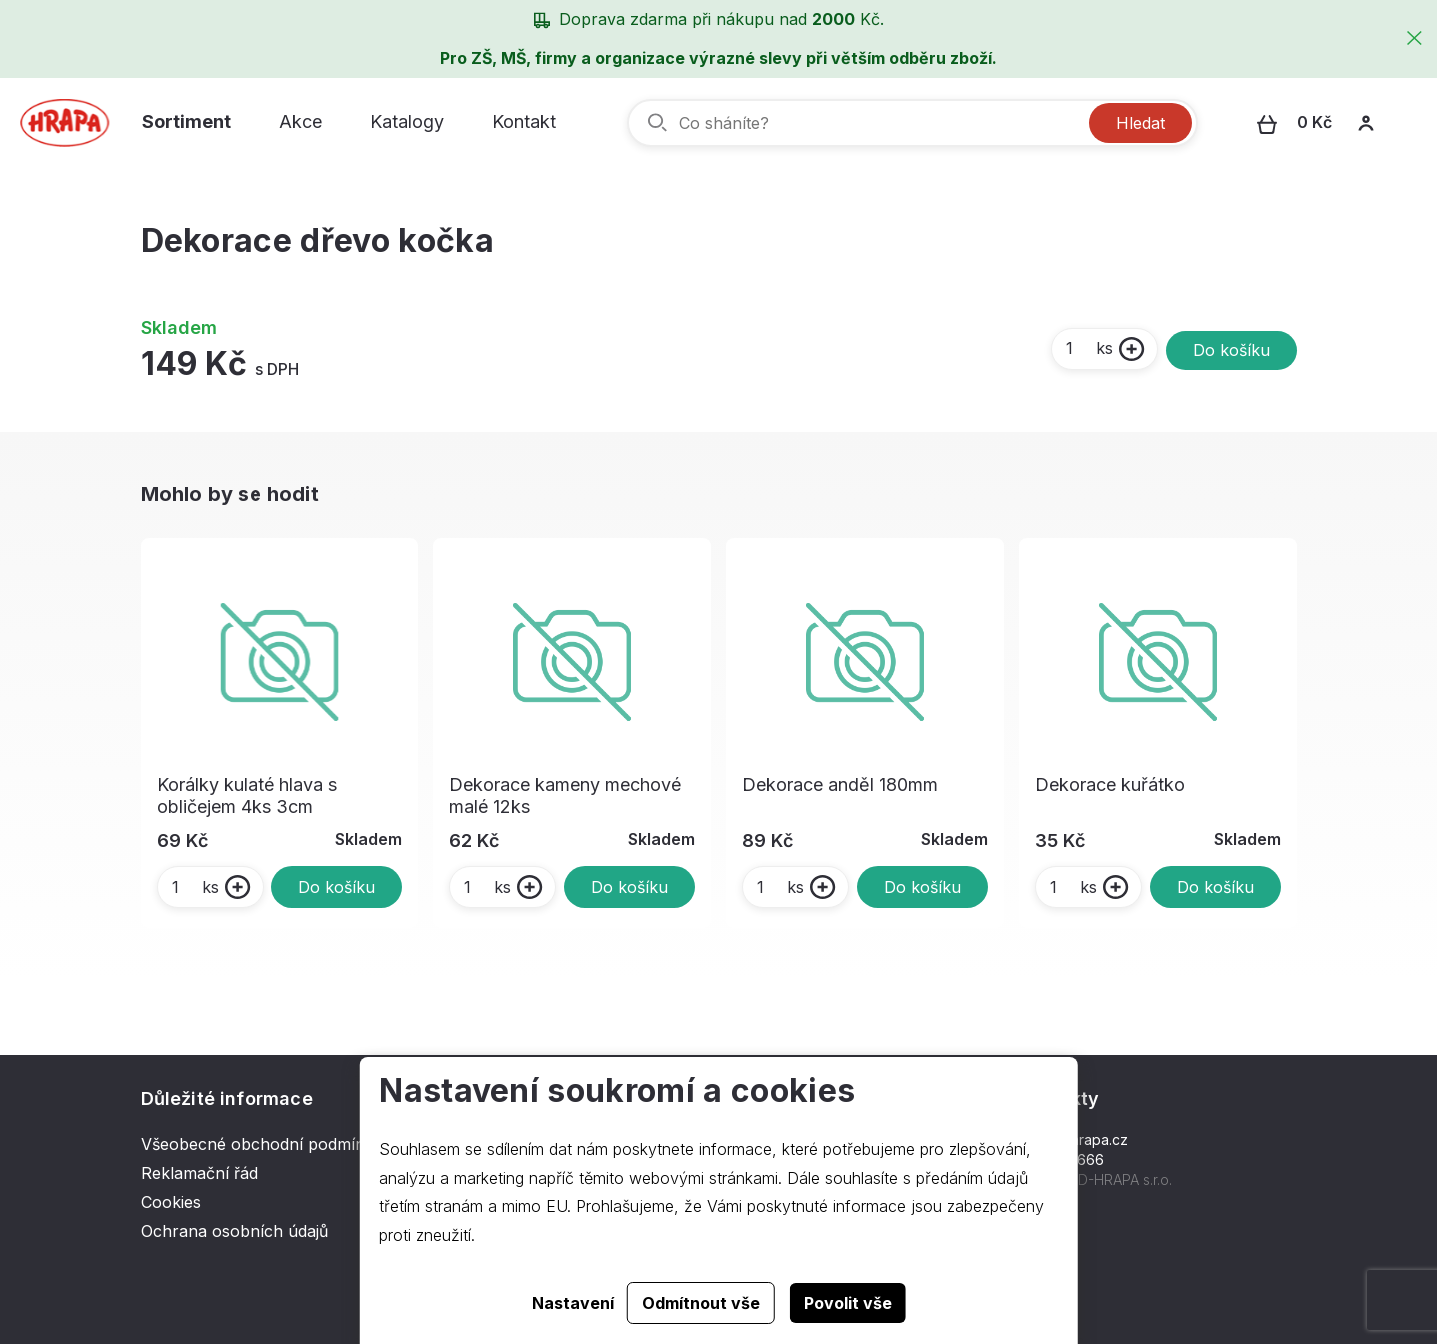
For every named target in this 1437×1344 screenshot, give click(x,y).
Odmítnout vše (701, 1303)
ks (1088, 348)
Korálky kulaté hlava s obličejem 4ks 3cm (247, 795)
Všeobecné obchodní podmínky (262, 1144)
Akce (300, 121)
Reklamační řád (199, 1173)
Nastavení (573, 1303)
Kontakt (524, 121)
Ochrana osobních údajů (234, 1231)
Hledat (1140, 123)
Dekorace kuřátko (1110, 784)
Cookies (171, 1202)
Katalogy (407, 121)
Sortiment (186, 121)
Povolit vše (848, 1303)
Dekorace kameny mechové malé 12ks (565, 795)
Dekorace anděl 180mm (840, 784)
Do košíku (1231, 350)
